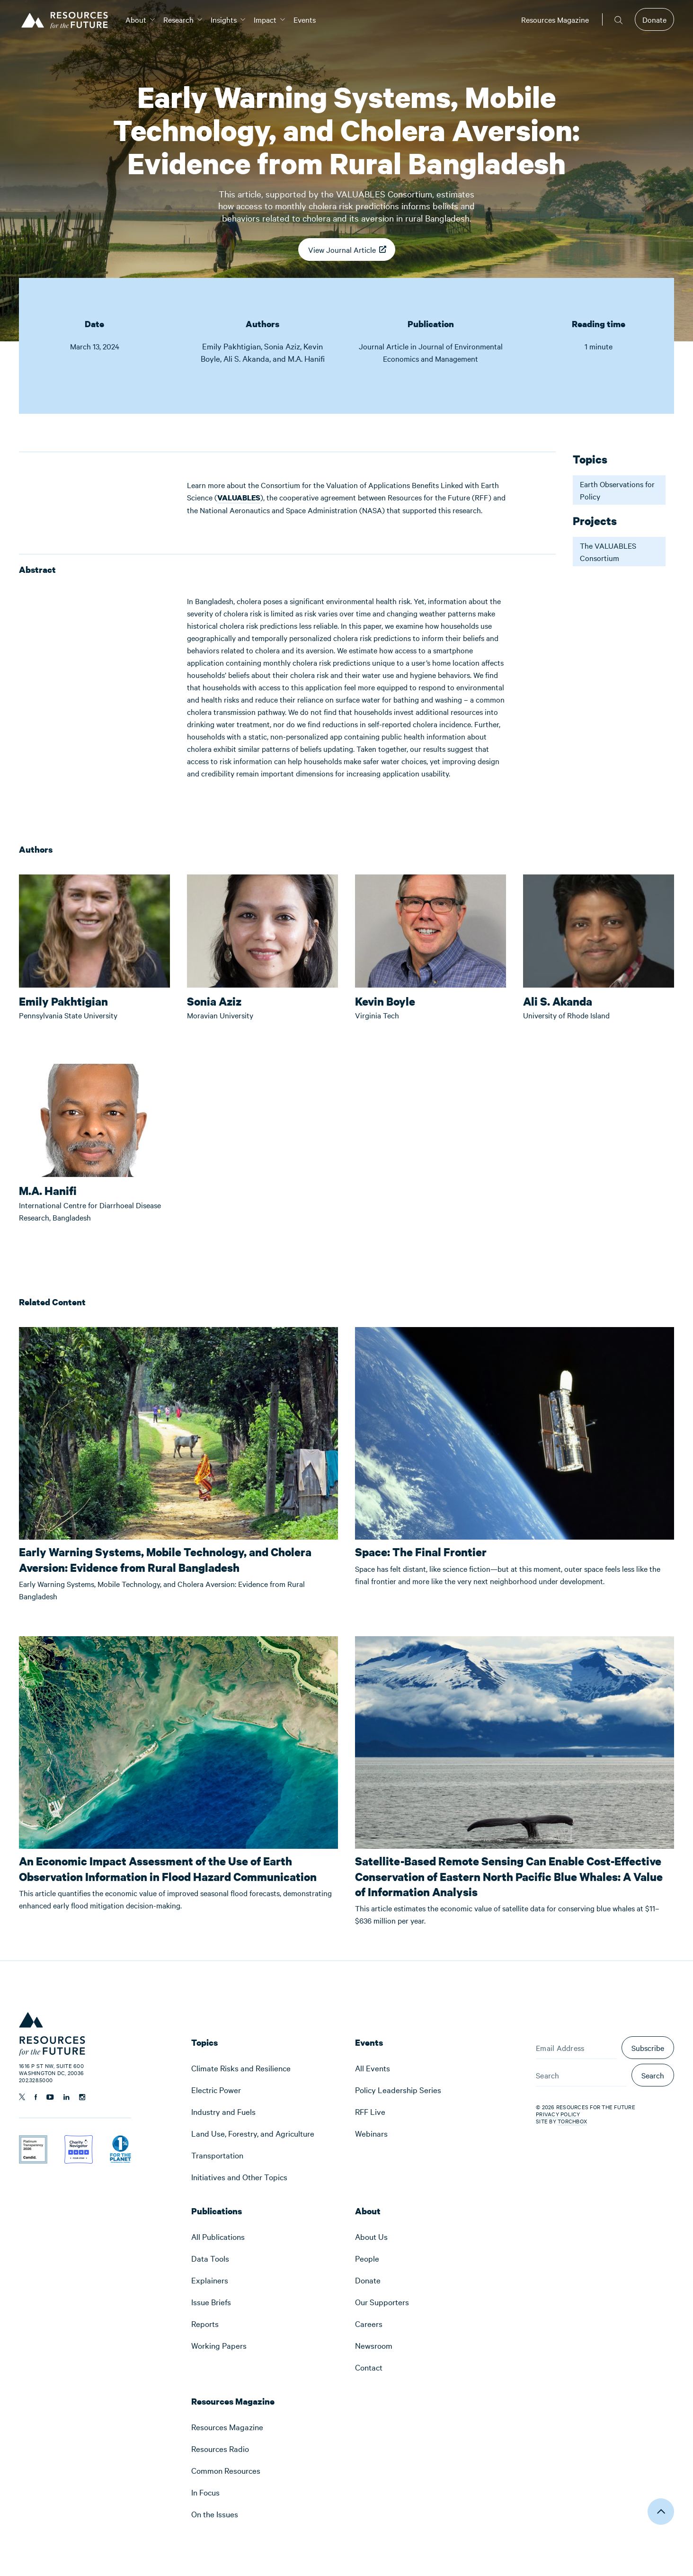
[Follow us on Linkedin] (66, 2097)
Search (652, 2075)
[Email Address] (576, 2047)
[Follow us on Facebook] (36, 2097)
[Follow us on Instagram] (82, 2097)
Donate (654, 19)
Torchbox (572, 2121)
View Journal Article (342, 252)
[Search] (581, 2075)
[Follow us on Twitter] (22, 2097)
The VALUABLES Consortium (608, 551)
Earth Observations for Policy (617, 490)
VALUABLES (238, 497)
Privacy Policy (558, 2114)
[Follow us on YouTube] (50, 2097)
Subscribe (647, 2047)
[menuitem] (136, 19)
